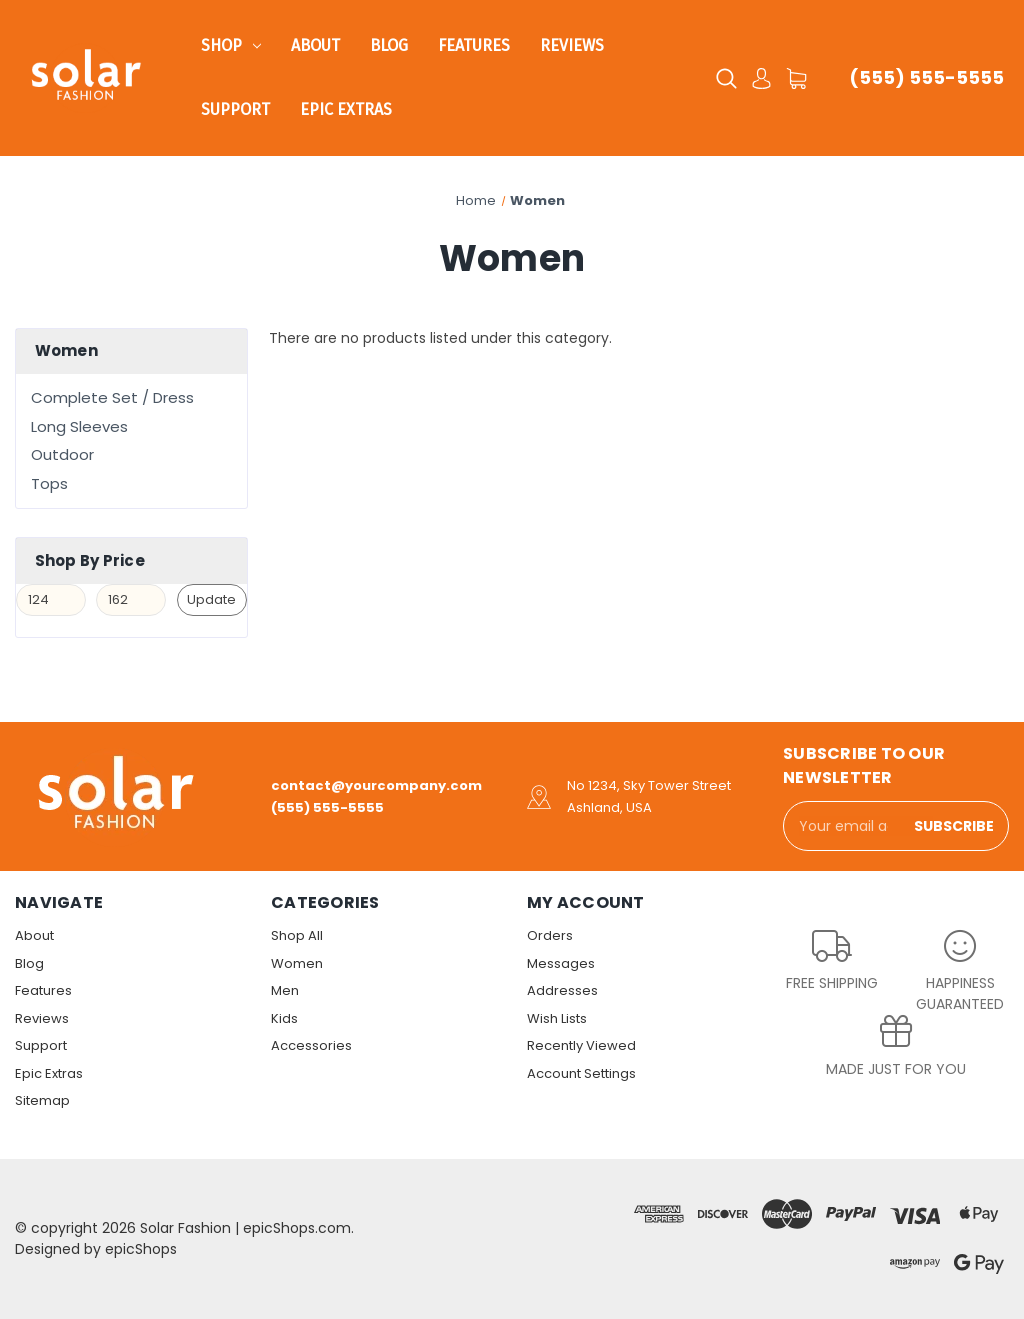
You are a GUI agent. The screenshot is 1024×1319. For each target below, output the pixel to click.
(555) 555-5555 (926, 77)
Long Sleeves (79, 426)
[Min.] (51, 600)
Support (235, 109)
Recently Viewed (581, 1045)
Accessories (311, 1045)
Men (285, 990)
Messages (561, 963)
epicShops (141, 1249)
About (315, 45)
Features (474, 45)
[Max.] (131, 600)
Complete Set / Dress (112, 397)
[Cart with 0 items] (796, 78)
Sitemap (42, 1100)
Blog (389, 45)
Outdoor (62, 454)
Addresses (562, 990)
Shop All (297, 935)
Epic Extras (346, 109)
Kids (284, 1018)
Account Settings (581, 1073)
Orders (550, 935)
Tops (49, 483)
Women (297, 963)
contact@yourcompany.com (376, 785)
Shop (231, 45)
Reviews (572, 45)
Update (211, 599)
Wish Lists (557, 1018)
